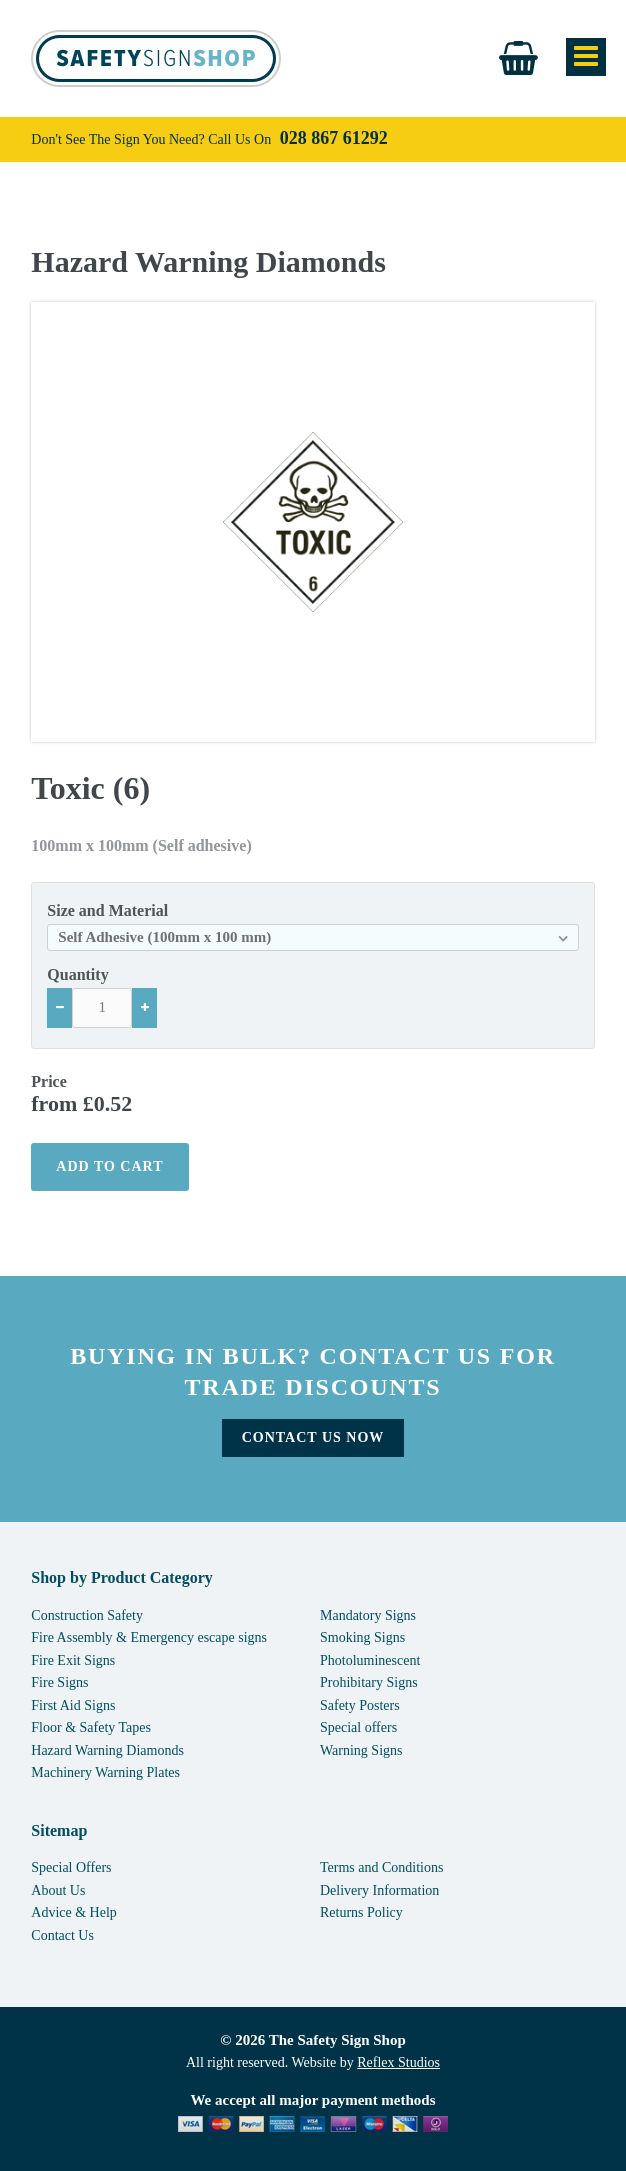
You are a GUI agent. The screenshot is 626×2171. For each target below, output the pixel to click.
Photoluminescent (370, 1660)
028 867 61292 (334, 138)
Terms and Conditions (381, 1867)
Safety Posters (360, 1705)
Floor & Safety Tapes (91, 1727)
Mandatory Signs (368, 1615)
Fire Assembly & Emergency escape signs (149, 1637)
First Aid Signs (73, 1705)
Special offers (358, 1727)
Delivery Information (379, 1890)
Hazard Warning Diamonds (208, 262)
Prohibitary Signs (369, 1682)
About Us (58, 1890)
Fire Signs (59, 1682)
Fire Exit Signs (73, 1660)
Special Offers (71, 1867)
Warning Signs (361, 1750)
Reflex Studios (398, 2062)
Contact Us (62, 1935)
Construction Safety (87, 1615)
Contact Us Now (313, 1437)
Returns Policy (361, 1912)
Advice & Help (74, 1912)
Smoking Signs (362, 1637)
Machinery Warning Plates (105, 1772)
